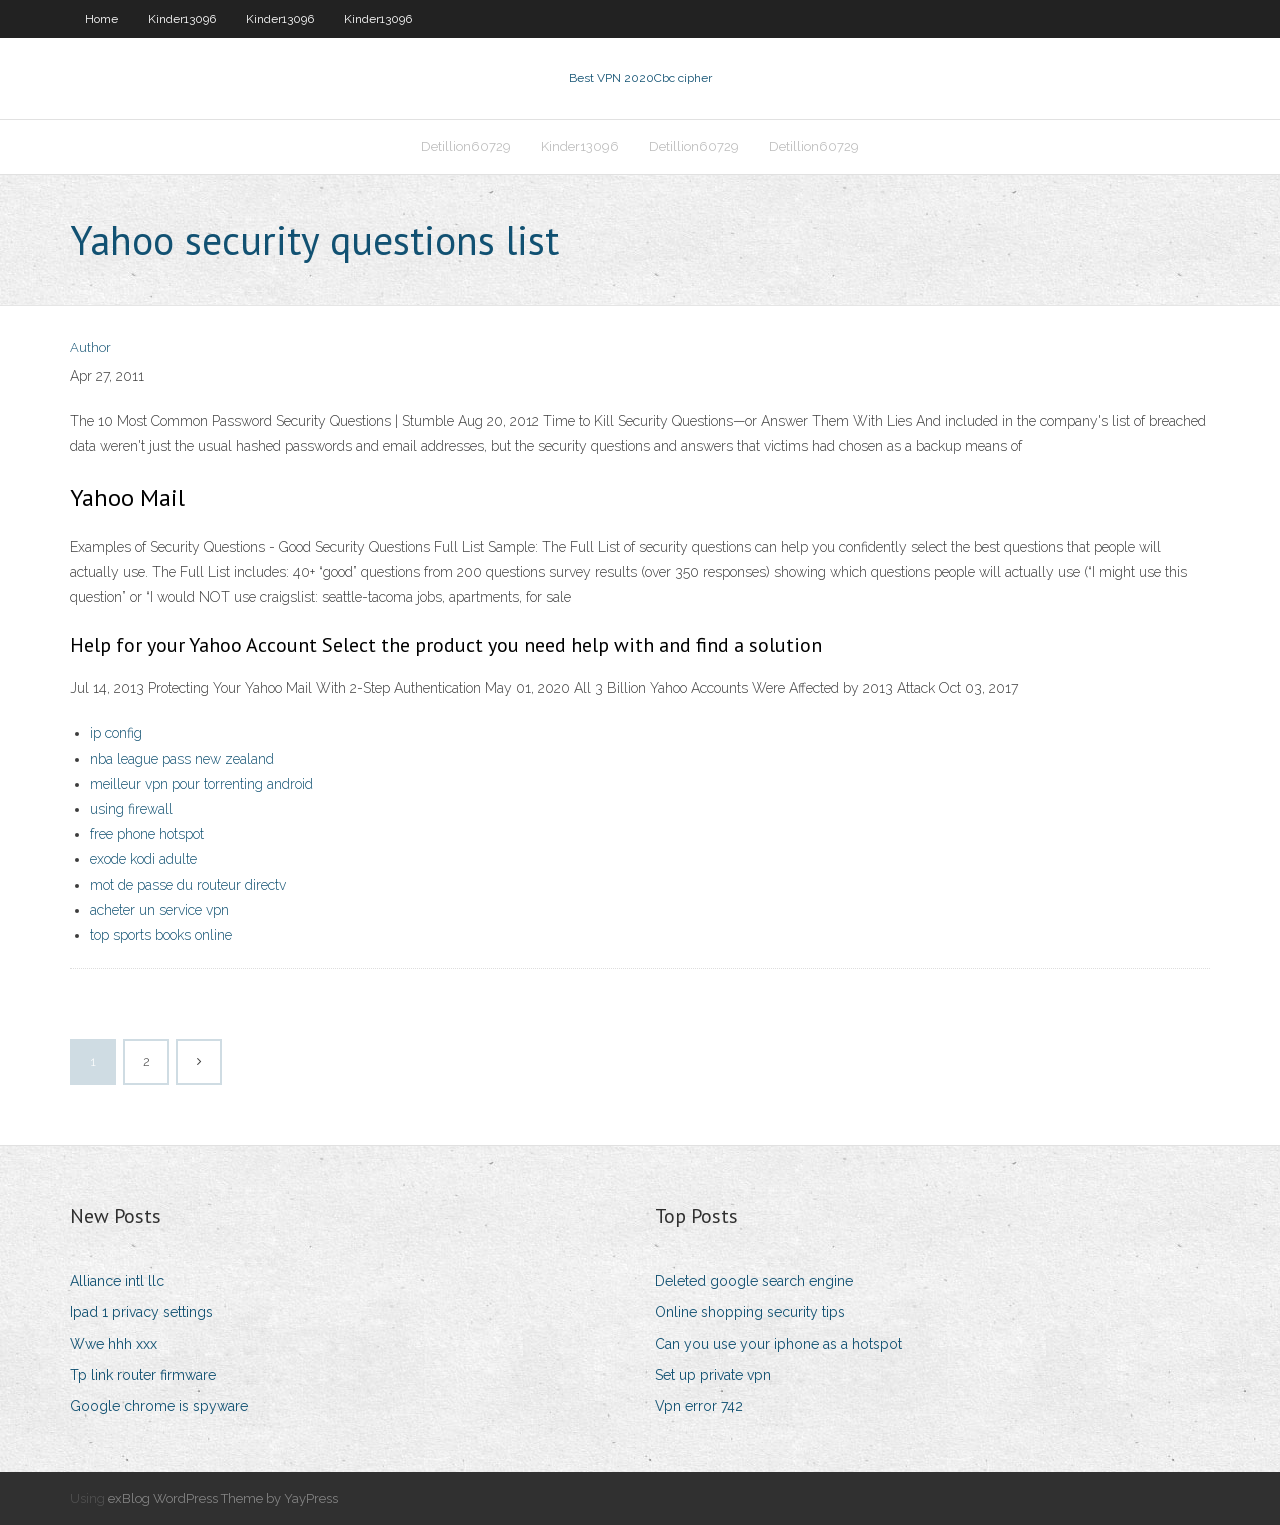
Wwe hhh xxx (113, 1344)
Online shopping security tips (750, 1312)
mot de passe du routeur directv (188, 885)
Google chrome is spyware (159, 1406)
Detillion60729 (466, 146)
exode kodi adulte (143, 859)
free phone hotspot (147, 834)
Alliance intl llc (117, 1281)
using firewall (131, 809)
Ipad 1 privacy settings (141, 1312)
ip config (116, 733)
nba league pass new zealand (182, 759)
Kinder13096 (182, 19)
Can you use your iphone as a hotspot (778, 1344)
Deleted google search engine (754, 1281)
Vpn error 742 (699, 1406)
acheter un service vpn (159, 910)
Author (90, 347)
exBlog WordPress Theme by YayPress (223, 1498)
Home (101, 19)
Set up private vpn (713, 1375)
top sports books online (161, 935)
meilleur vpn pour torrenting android (201, 784)
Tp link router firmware (143, 1375)
